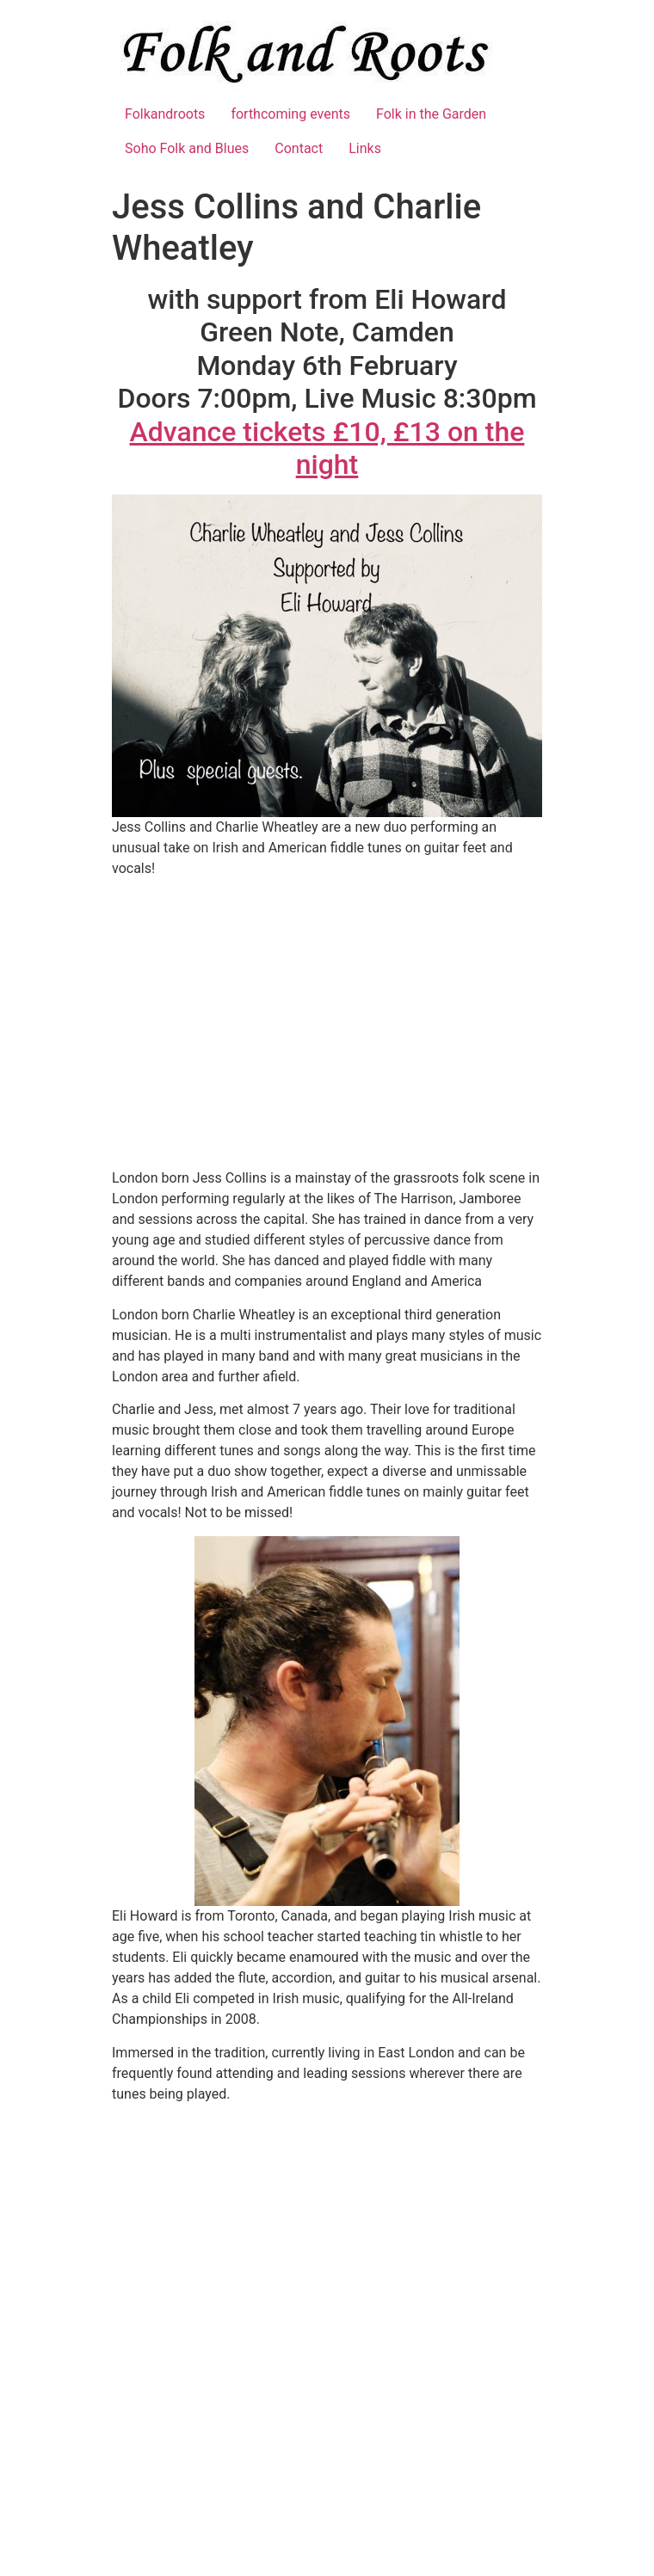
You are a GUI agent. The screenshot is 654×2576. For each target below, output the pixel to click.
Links (365, 148)
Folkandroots (165, 114)
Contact (299, 148)
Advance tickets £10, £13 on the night (327, 448)
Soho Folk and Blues (187, 148)
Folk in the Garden (431, 114)
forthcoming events (290, 114)
